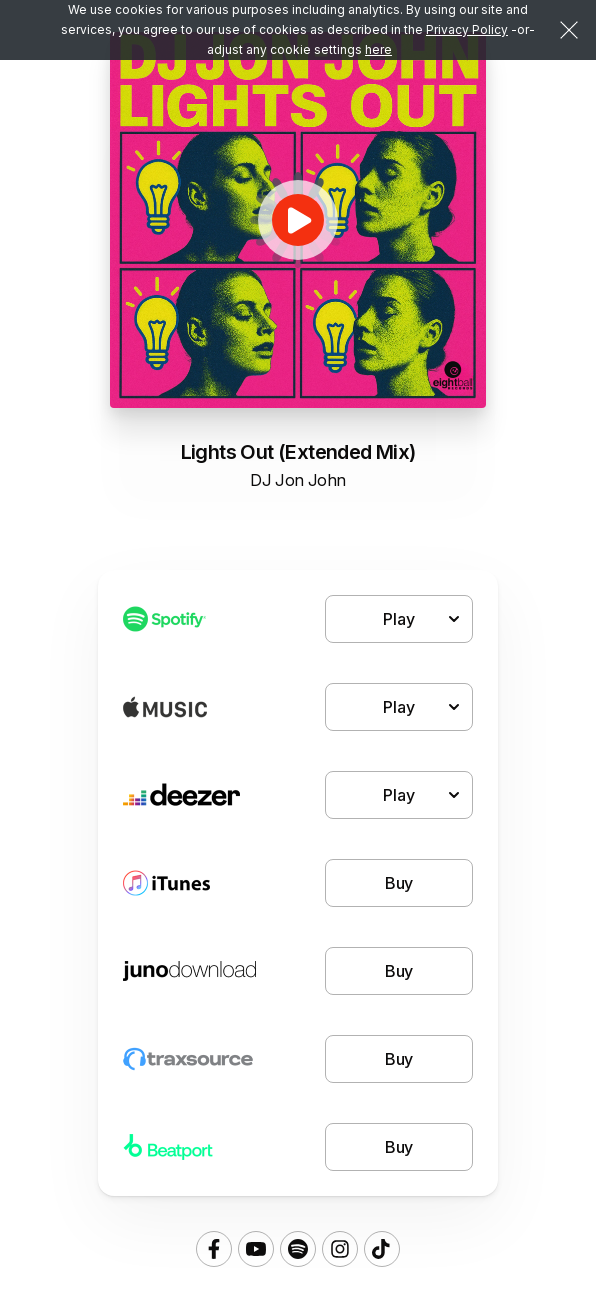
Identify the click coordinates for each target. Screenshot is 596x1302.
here (378, 49)
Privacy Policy (467, 29)
